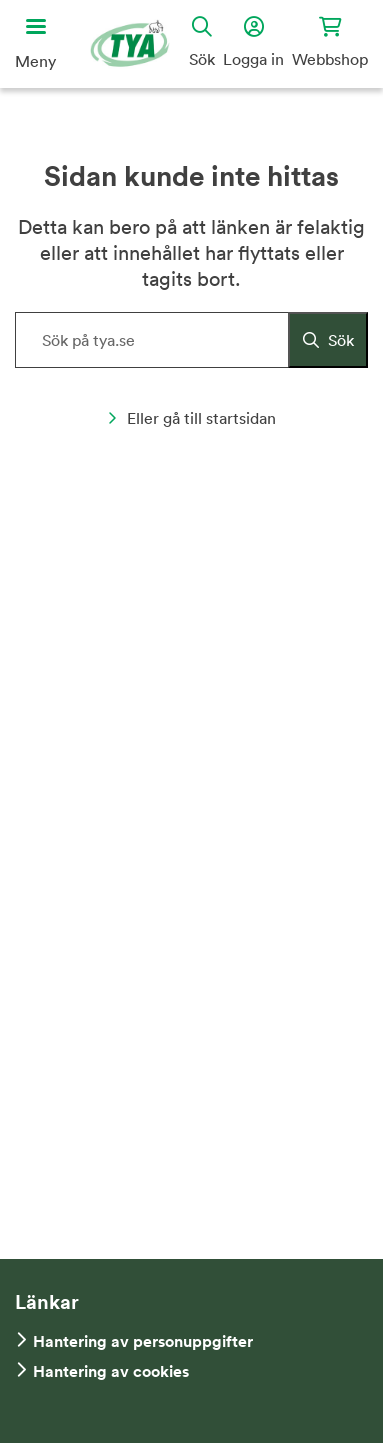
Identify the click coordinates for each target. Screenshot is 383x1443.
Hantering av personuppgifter (143, 1341)
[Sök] (328, 340)
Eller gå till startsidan (191, 418)
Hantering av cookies (111, 1371)
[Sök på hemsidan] (191, 340)
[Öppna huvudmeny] (35, 44)
